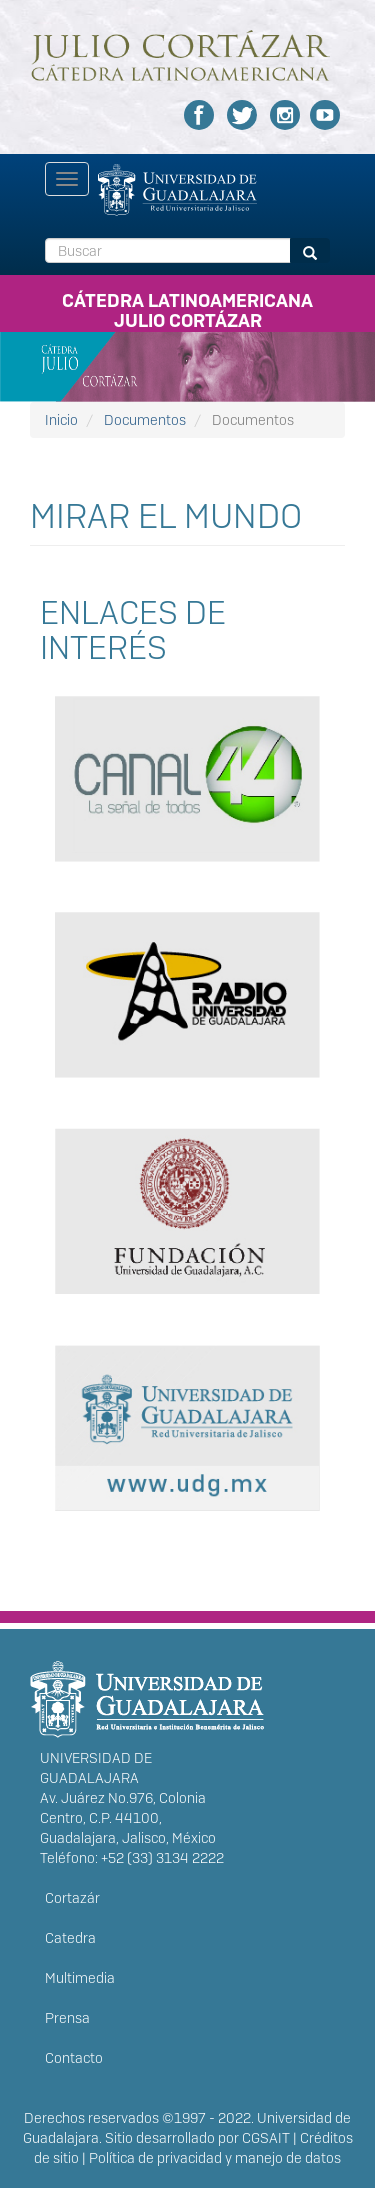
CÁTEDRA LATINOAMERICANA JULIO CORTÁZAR (187, 307)
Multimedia (80, 1978)
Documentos (145, 420)
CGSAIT (266, 2138)
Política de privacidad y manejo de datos (215, 2158)
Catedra (70, 1938)
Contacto (74, 2058)
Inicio (61, 420)
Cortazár (72, 1898)
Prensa (67, 2018)
